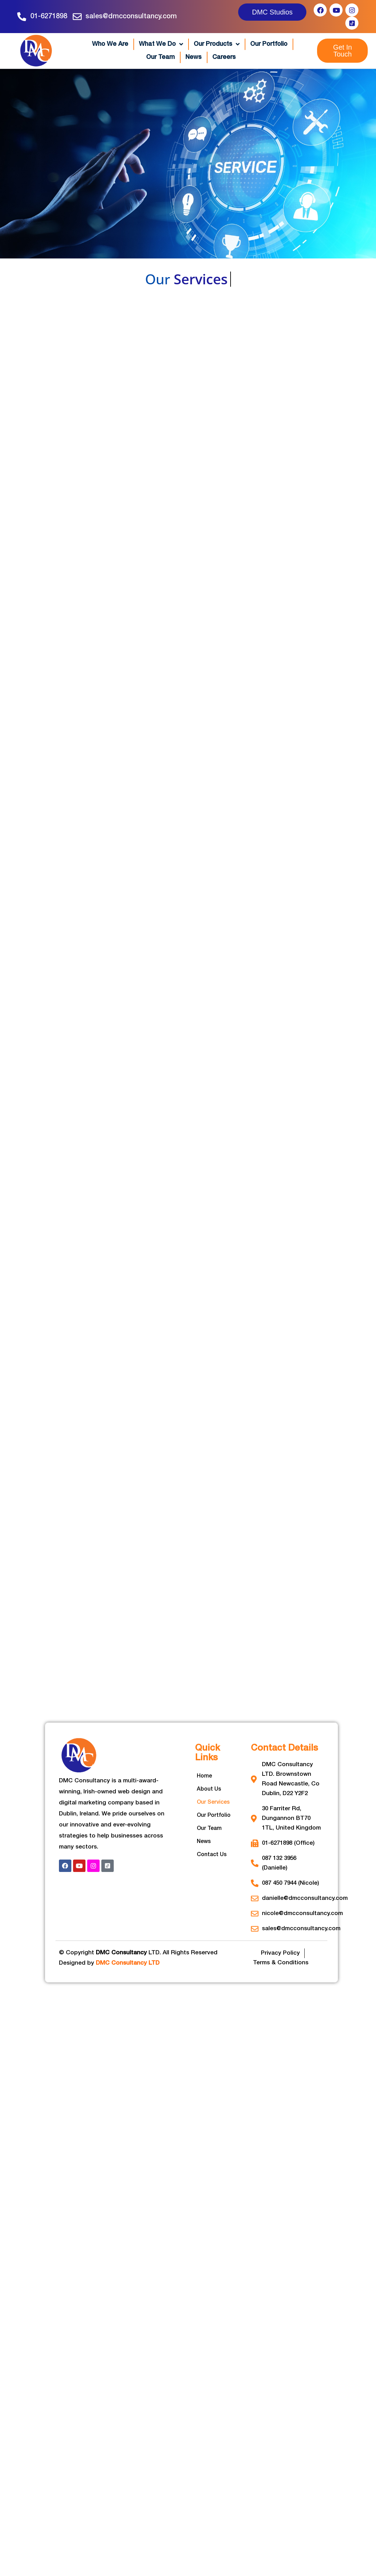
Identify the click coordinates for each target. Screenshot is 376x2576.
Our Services (213, 1802)
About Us (209, 1789)
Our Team (160, 57)
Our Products (217, 44)
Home (204, 1776)
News (193, 57)
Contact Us (212, 1854)
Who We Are (110, 44)
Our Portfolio (268, 44)
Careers (224, 57)
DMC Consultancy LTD (128, 1963)
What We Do (161, 44)
